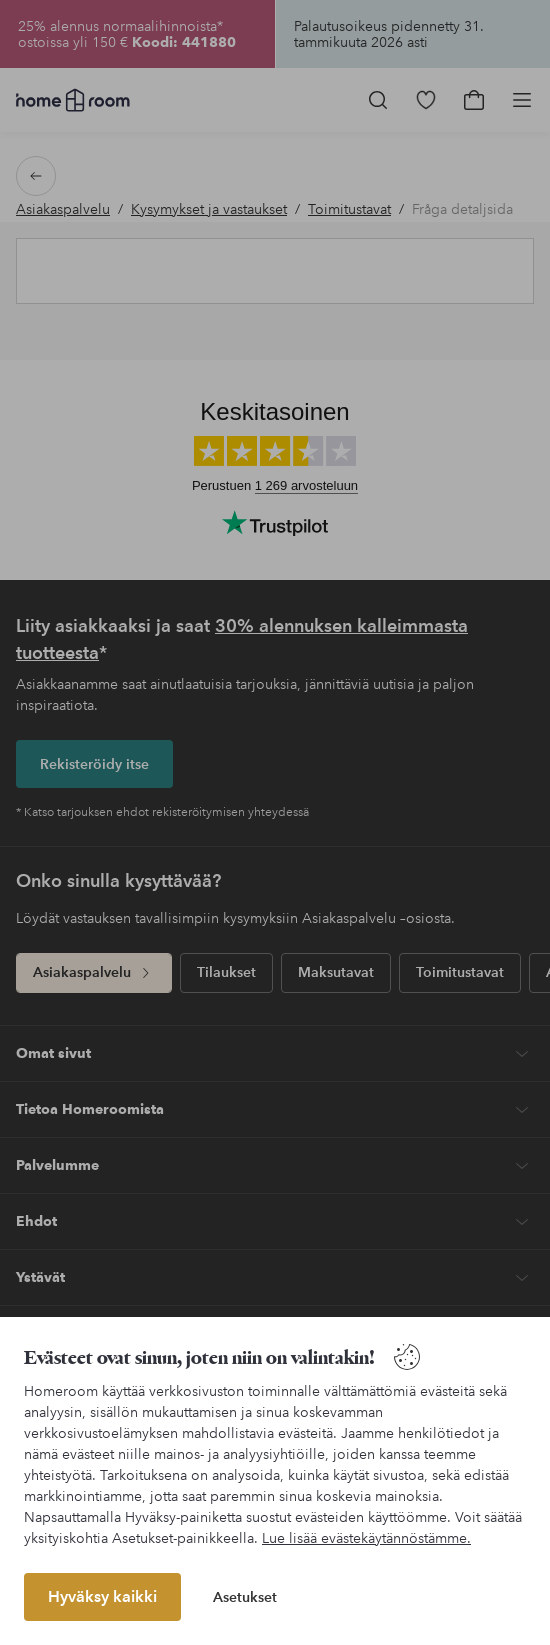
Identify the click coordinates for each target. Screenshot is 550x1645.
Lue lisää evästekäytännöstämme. (366, 1538)
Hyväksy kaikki (102, 1596)
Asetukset (245, 1597)
